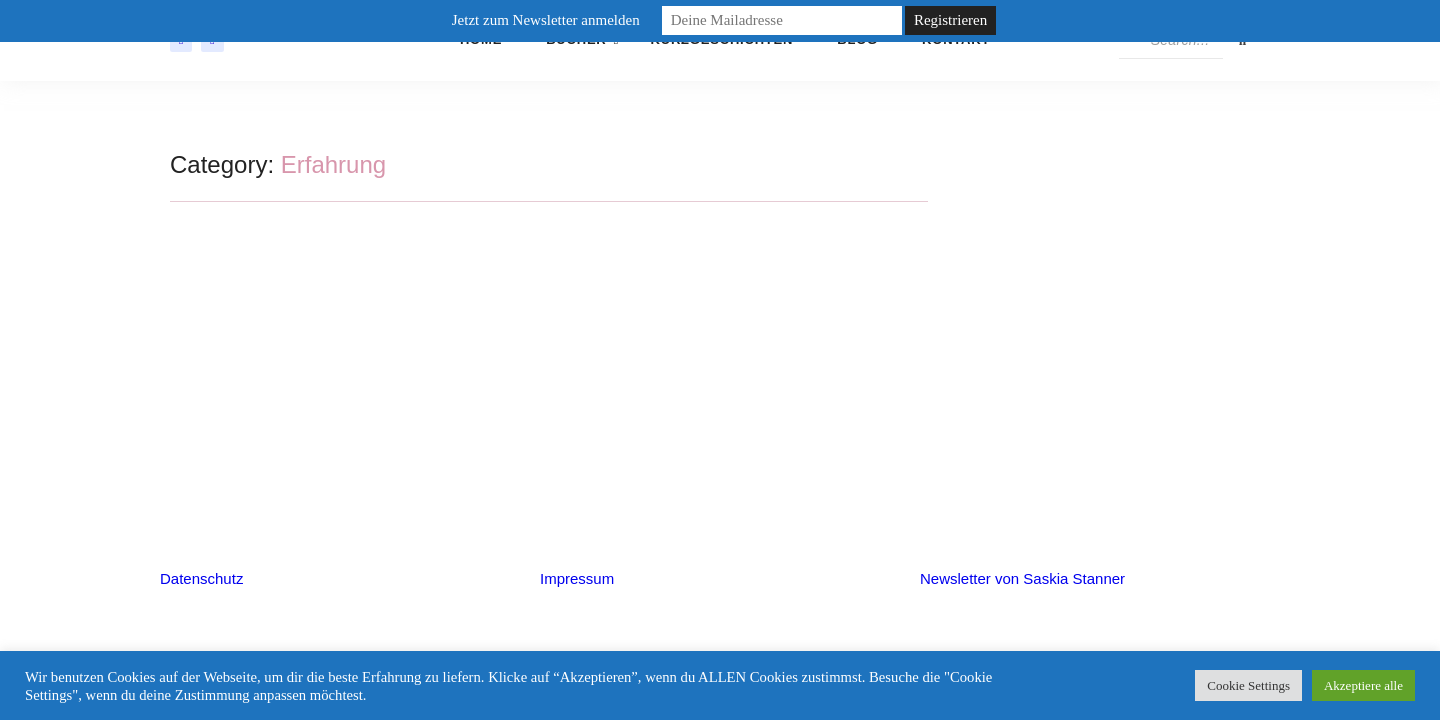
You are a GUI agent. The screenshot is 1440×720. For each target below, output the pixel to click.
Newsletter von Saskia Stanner (1022, 578)
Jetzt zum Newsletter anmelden (546, 20)
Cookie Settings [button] (1248, 685)
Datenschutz (201, 578)
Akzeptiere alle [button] (1363, 685)
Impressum (577, 578)
